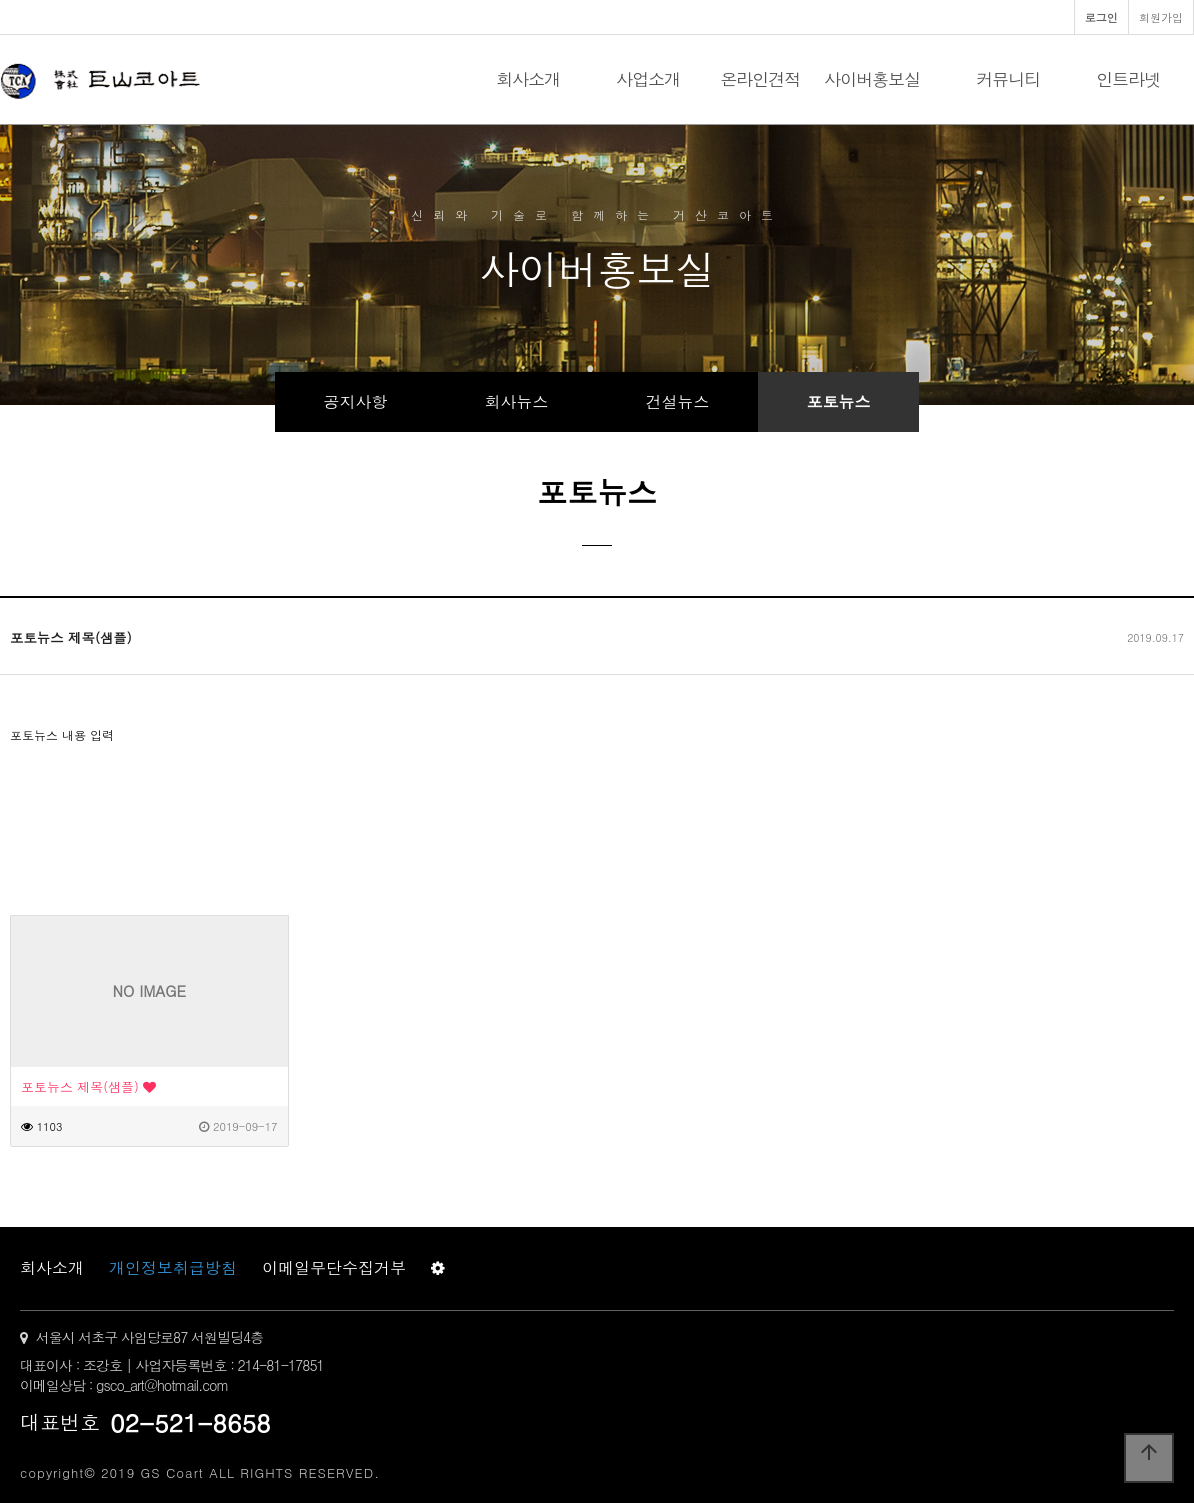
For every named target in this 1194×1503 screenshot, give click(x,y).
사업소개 (648, 79)
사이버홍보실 (872, 79)
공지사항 (356, 401)
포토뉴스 (839, 401)
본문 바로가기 (0, 0)
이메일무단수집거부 (334, 1267)
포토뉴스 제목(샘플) (88, 1086)
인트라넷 (1128, 79)
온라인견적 (760, 79)
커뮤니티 (1008, 79)
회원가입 (1161, 17)
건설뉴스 (678, 401)
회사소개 (528, 79)
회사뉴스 (517, 401)
